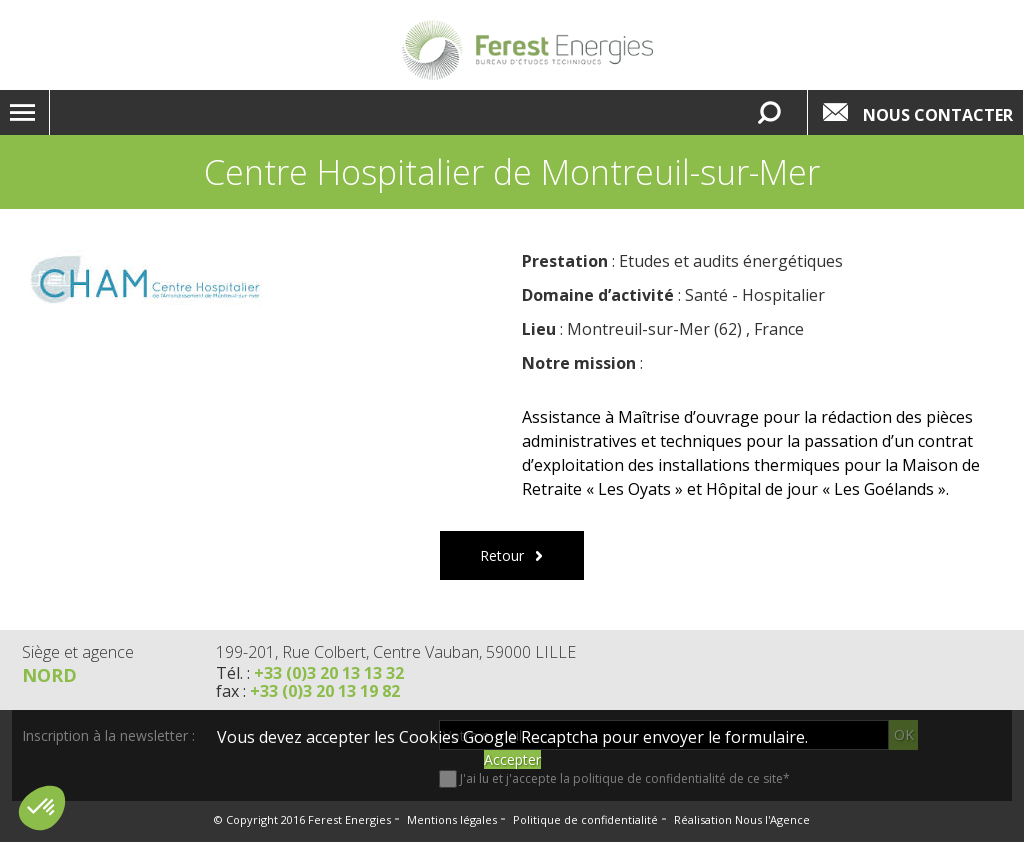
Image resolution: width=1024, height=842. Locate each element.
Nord (49, 675)
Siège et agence (78, 652)
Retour (502, 555)
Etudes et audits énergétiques (731, 261)
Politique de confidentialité (585, 819)
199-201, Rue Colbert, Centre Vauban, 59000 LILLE (396, 652)
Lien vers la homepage (527, 50)
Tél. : (310, 673)
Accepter (512, 759)
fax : (308, 691)
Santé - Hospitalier (755, 295)
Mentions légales (452, 819)
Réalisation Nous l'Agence (742, 819)
